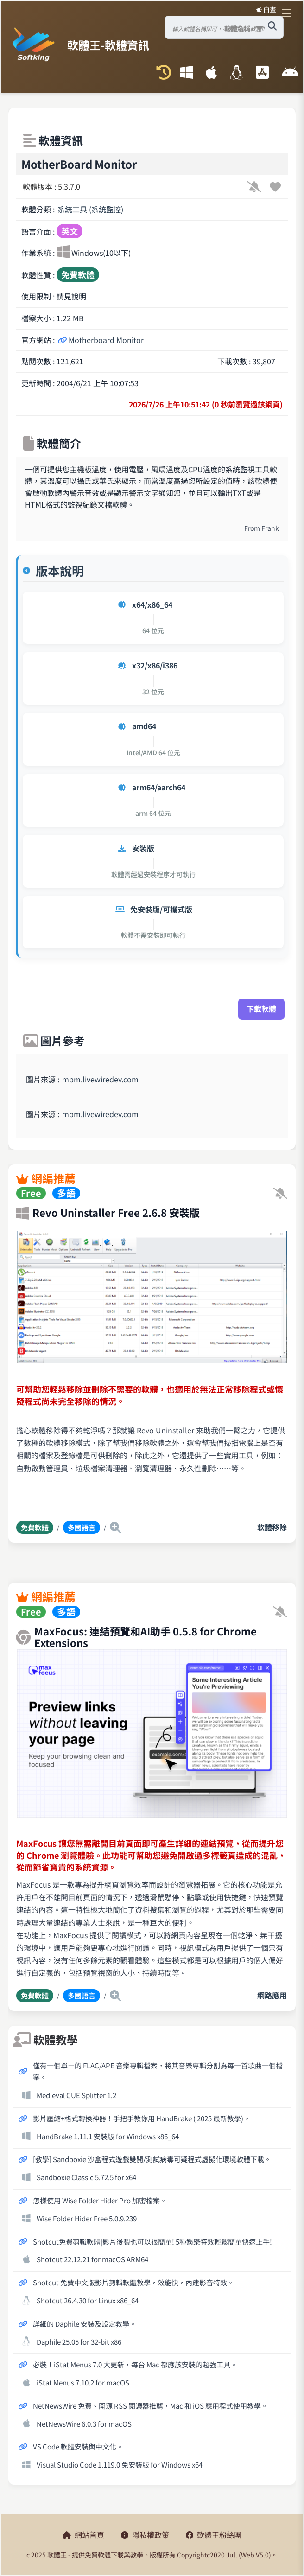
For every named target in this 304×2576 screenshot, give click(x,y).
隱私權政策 (145, 2534)
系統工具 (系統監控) (90, 209)
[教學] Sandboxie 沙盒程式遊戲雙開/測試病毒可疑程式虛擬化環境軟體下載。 (152, 2159)
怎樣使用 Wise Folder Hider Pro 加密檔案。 (100, 2200)
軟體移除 (272, 1527)
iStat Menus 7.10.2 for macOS (83, 2382)
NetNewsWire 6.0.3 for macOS (84, 2423)
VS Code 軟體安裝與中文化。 (78, 2446)
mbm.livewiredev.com (100, 1079)
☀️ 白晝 (266, 9)
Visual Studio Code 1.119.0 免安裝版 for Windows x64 (120, 2464)
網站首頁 (83, 2534)
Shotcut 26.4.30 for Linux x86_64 (88, 2300)
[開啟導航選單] (289, 13)
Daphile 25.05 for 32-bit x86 (79, 2341)
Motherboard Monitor (100, 339)
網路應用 (272, 1995)
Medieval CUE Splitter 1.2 (76, 2095)
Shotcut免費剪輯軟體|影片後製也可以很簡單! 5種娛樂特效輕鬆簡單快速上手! (152, 2241)
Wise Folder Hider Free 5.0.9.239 (87, 2218)
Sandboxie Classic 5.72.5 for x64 (86, 2177)
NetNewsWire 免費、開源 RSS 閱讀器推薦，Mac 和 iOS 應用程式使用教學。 (150, 2405)
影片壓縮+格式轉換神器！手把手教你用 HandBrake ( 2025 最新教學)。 (141, 2118)
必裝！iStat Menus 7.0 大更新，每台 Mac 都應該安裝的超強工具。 (135, 2364)
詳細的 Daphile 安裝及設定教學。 (84, 2323)
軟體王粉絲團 (213, 2534)
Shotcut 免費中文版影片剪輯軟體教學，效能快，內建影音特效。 (133, 2282)
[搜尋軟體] (272, 26)
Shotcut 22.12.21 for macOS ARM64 (92, 2259)
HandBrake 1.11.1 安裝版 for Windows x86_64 (108, 2136)
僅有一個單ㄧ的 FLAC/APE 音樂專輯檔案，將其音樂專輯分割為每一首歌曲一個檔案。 (158, 2071)
